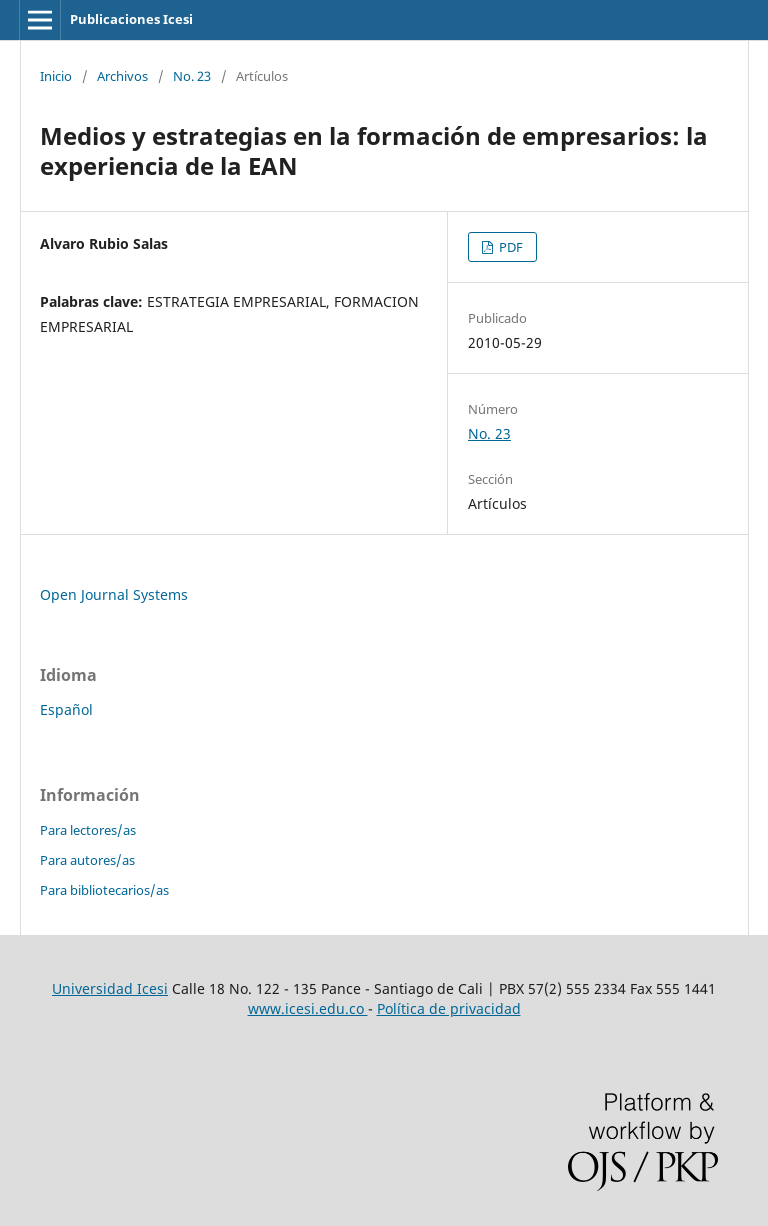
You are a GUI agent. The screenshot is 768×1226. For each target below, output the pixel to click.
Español (66, 709)
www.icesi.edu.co (308, 1008)
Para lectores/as (88, 830)
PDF (509, 247)
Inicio (56, 76)
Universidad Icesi (110, 988)
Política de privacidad (449, 1008)
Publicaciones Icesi (131, 19)
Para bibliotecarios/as (104, 890)
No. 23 (192, 76)
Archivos (122, 76)
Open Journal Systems (114, 594)
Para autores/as (87, 860)
